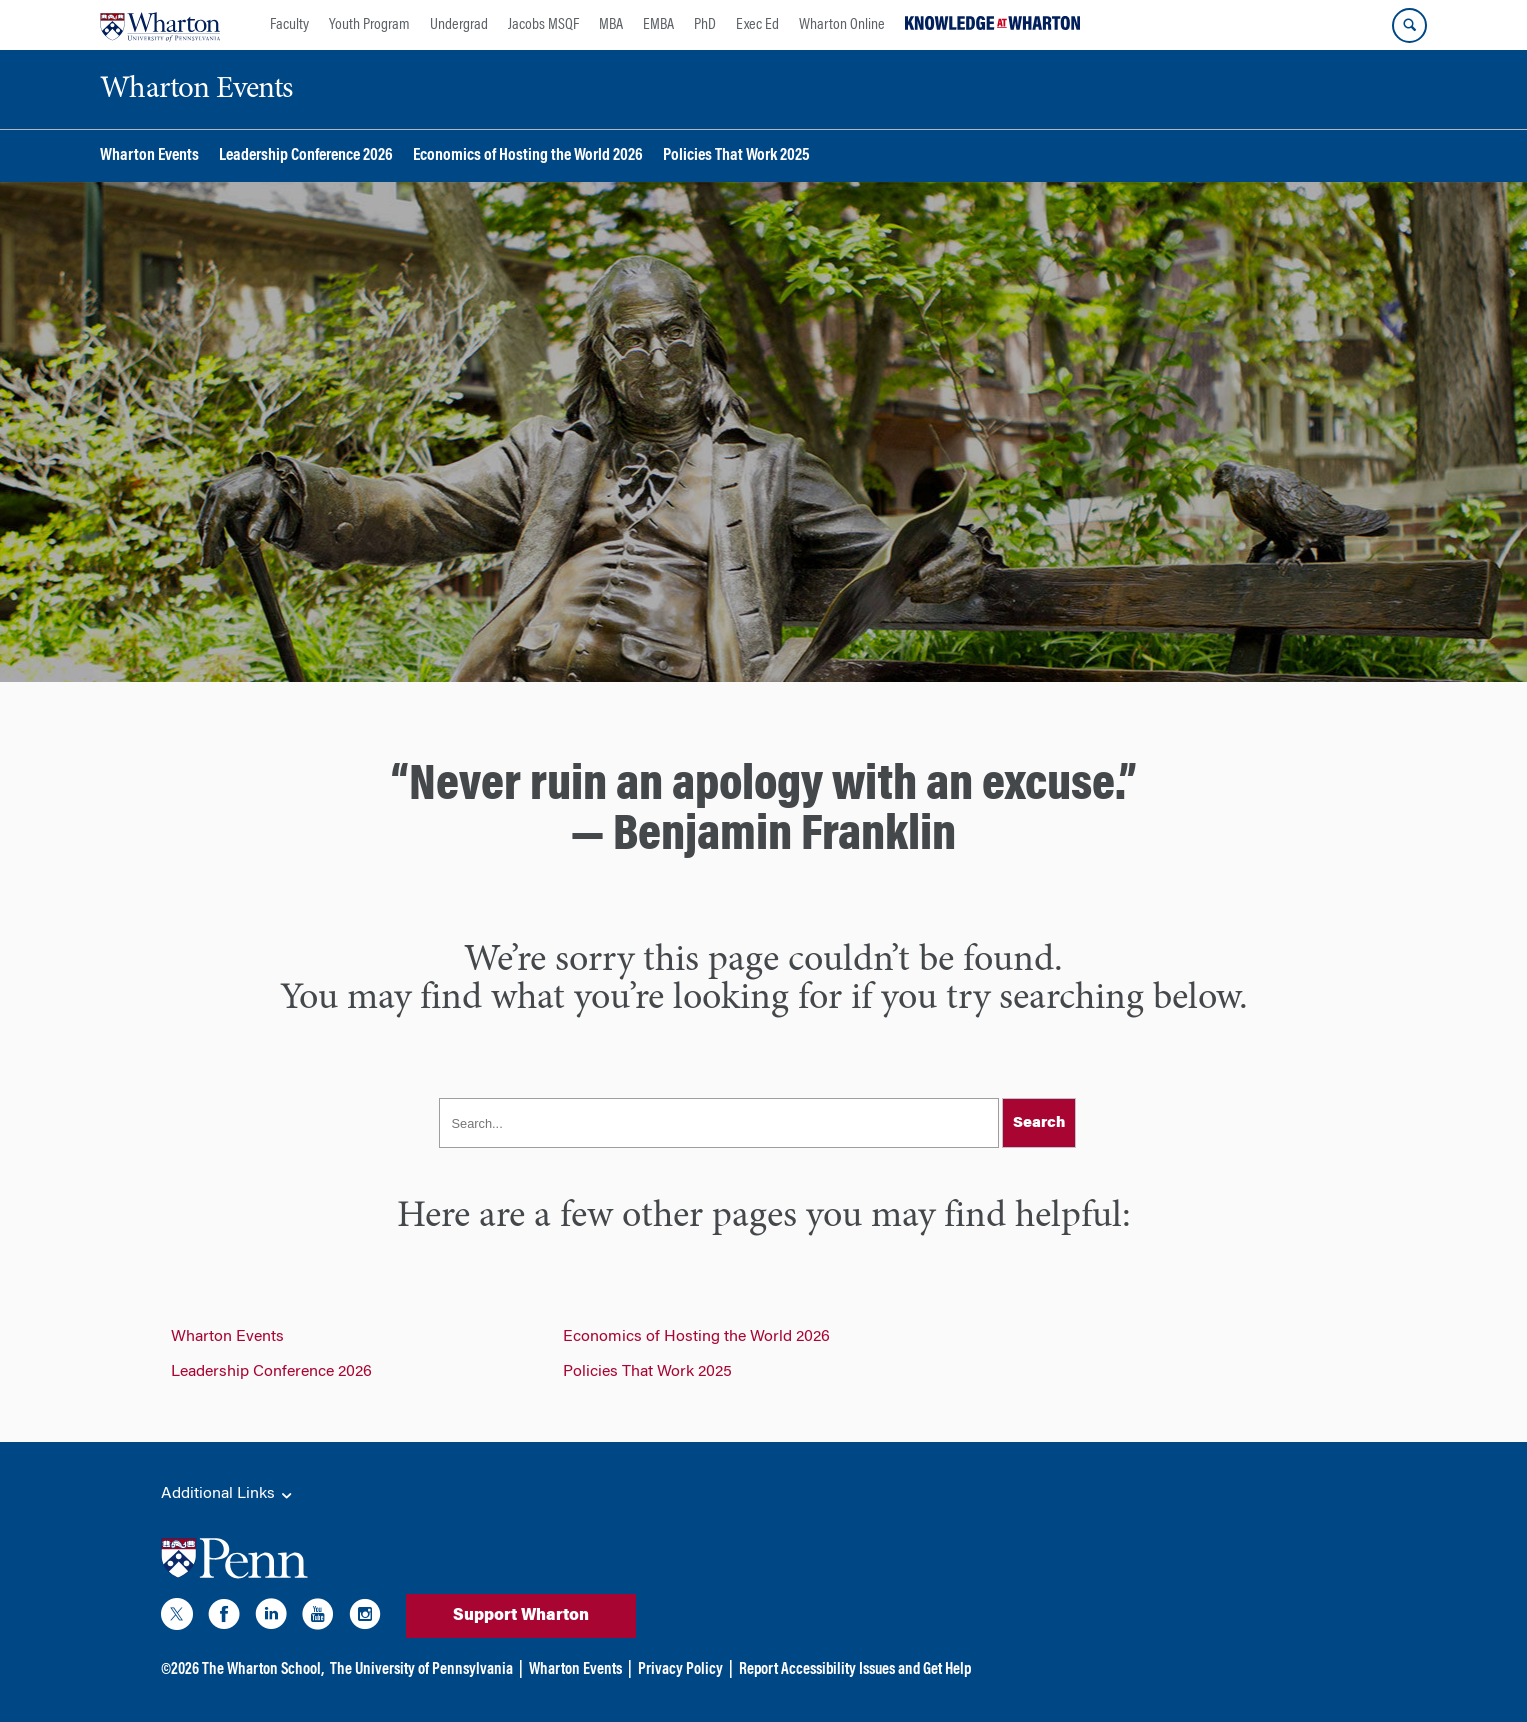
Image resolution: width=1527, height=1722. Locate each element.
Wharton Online (842, 25)
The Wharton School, (263, 1670)
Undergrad (459, 25)
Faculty (289, 25)
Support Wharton (521, 1616)
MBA (611, 25)
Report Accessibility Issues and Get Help (855, 1670)
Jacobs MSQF (543, 25)
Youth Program (369, 25)
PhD (705, 25)
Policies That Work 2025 (736, 156)
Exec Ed (757, 25)
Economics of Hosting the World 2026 (528, 156)
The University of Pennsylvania (421, 1670)
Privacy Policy (680, 1670)
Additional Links (228, 1495)
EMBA (658, 25)
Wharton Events (149, 156)
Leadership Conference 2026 (306, 156)
